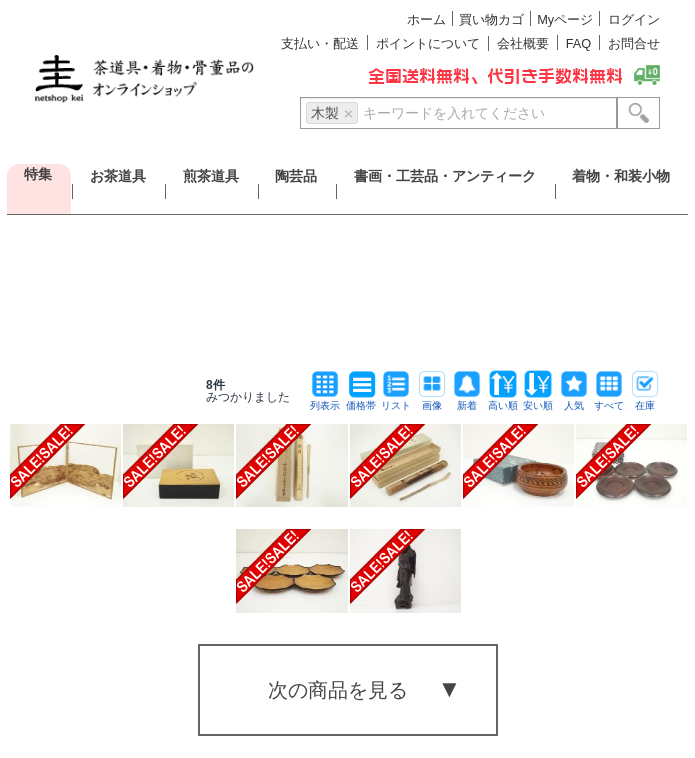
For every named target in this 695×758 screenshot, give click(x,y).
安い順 (538, 400)
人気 (574, 400)
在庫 (645, 400)
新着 (467, 400)
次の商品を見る (338, 690)
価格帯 (361, 400)
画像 (432, 400)
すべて (609, 400)
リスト (396, 400)
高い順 (503, 400)
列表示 (325, 400)
